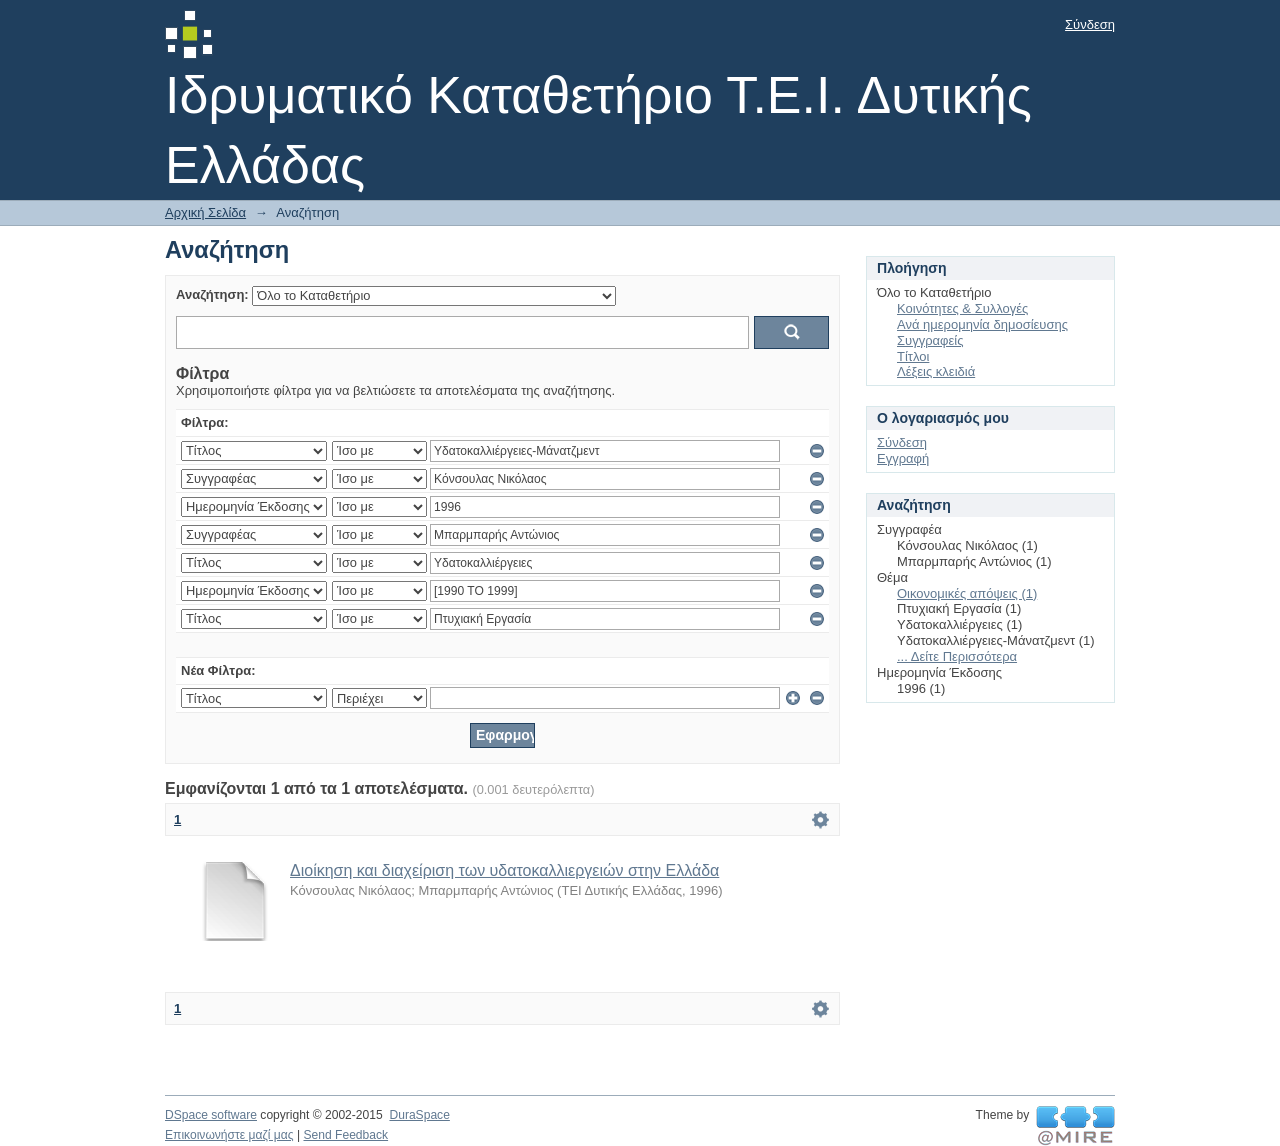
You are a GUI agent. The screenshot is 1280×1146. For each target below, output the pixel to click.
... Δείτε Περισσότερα (957, 656)
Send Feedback (345, 1135)
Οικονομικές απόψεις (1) (967, 593)
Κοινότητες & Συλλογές (962, 308)
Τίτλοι (913, 356)
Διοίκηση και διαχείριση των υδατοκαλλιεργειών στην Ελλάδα (504, 870)
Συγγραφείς (930, 340)
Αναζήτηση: (212, 294)
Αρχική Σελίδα (205, 212)
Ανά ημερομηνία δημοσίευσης (982, 324)
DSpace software (211, 1115)
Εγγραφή (903, 458)
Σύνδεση (1090, 24)
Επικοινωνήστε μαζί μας (229, 1135)
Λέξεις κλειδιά (936, 371)
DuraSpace (419, 1115)
